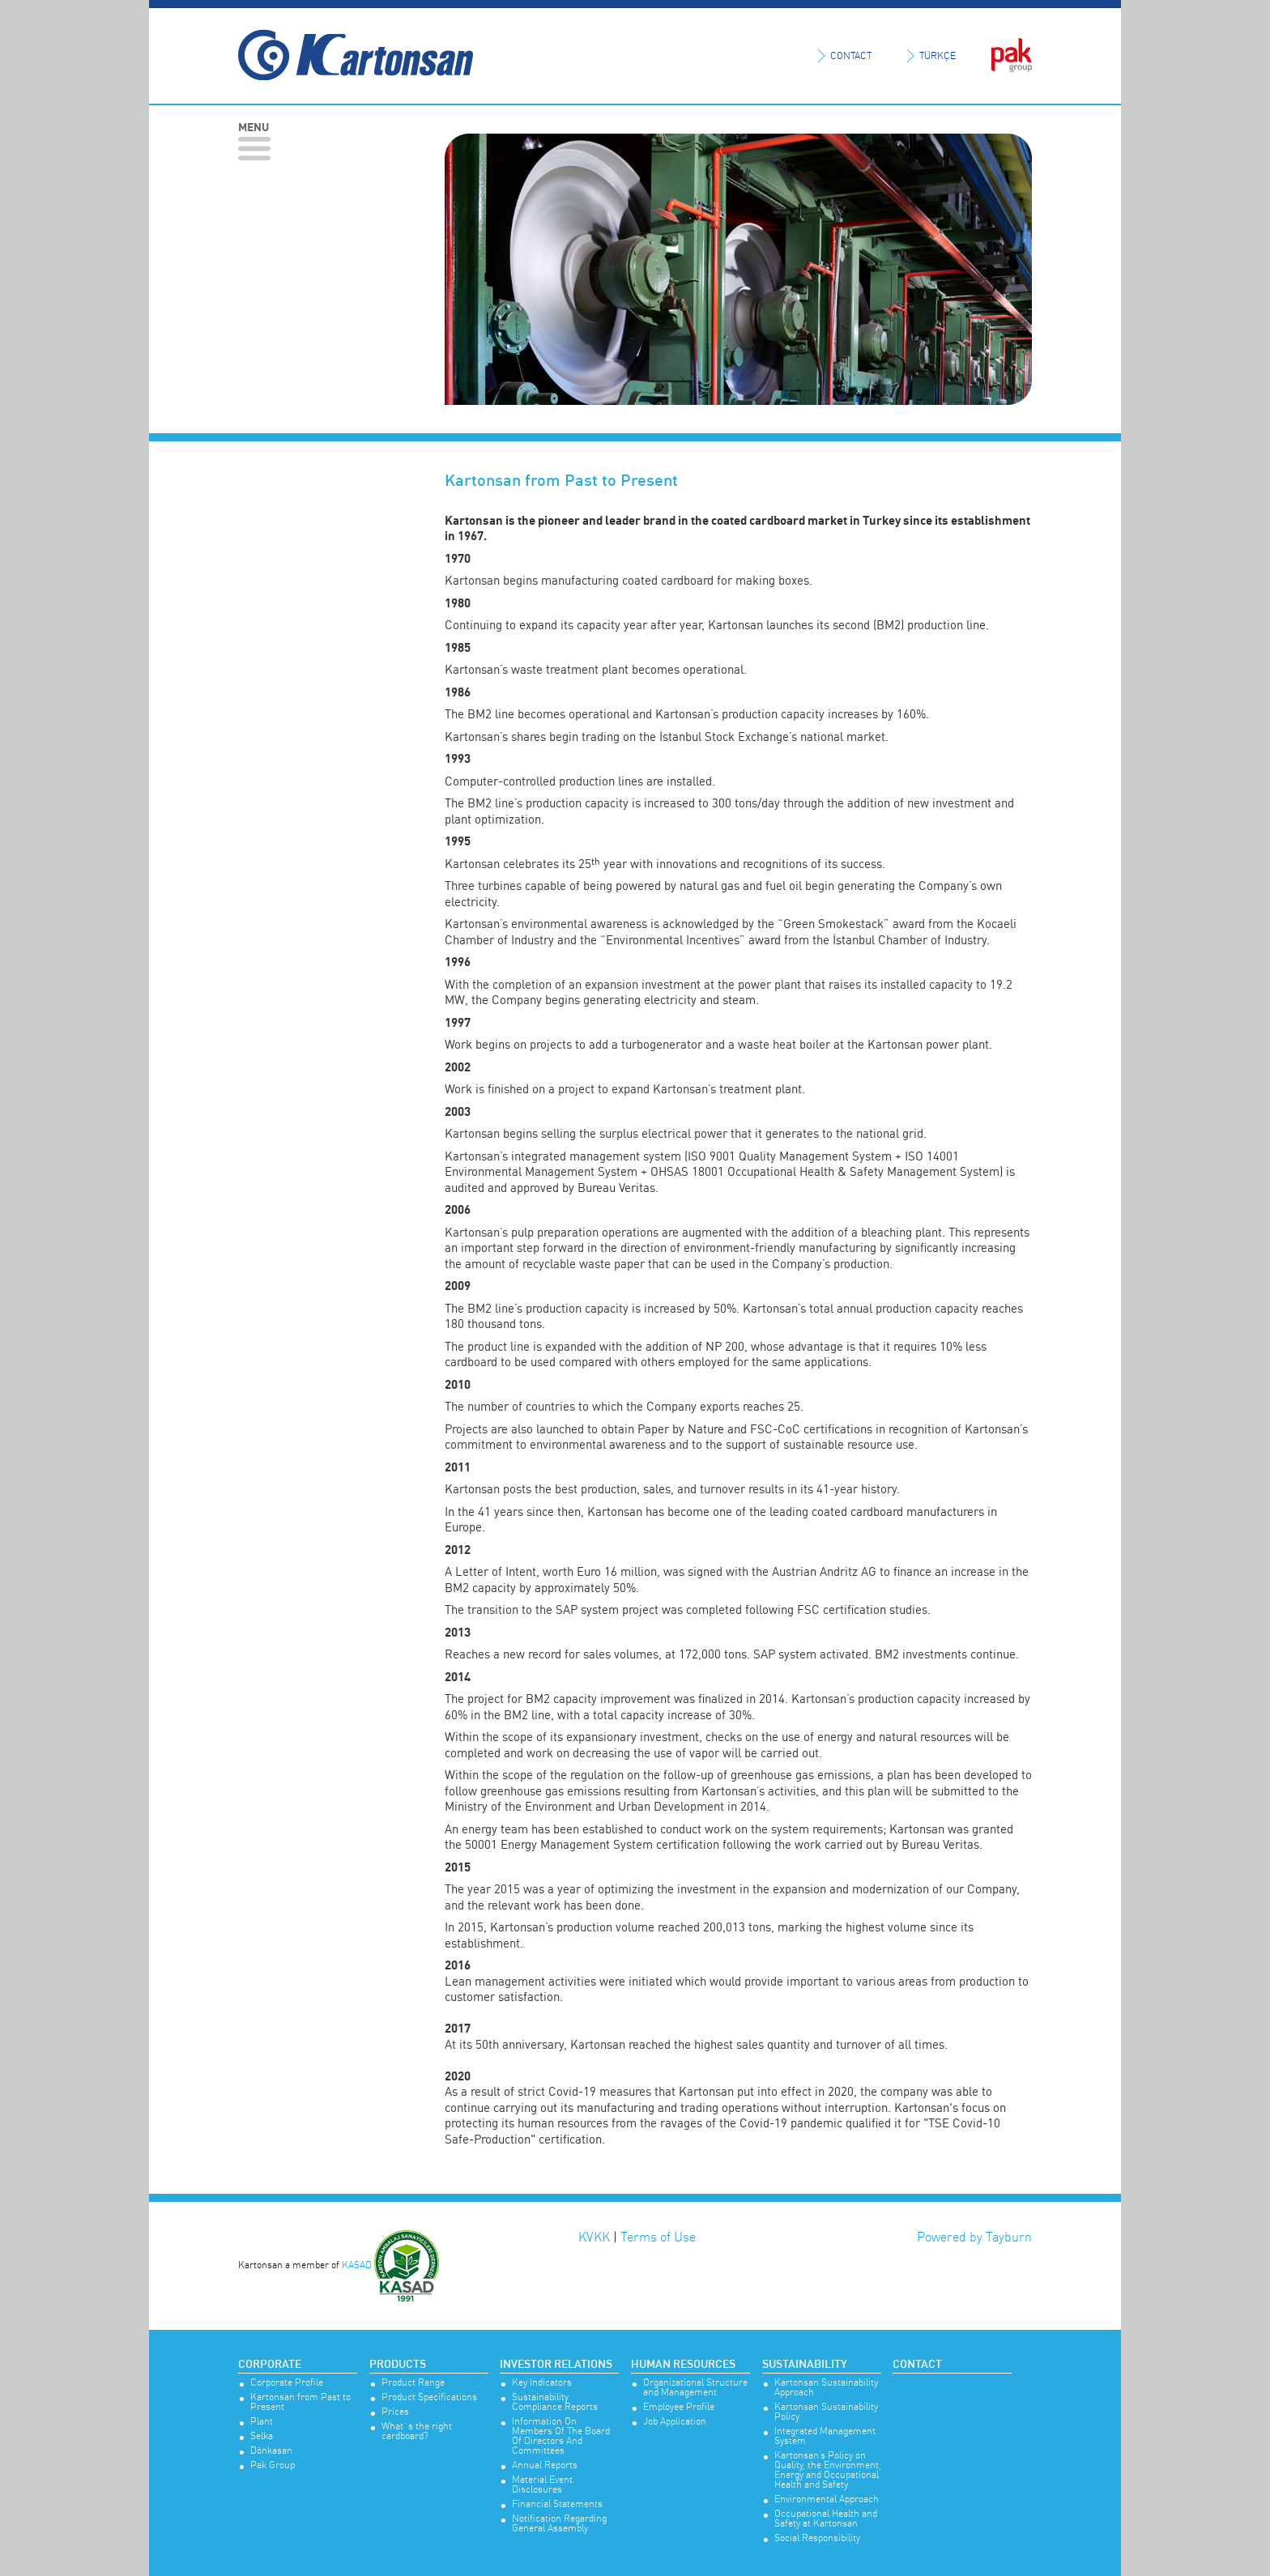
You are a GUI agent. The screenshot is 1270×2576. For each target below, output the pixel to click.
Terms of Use (658, 2237)
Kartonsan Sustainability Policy (826, 2412)
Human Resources (683, 2364)
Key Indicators (542, 2383)
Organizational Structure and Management (695, 2388)
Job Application (674, 2421)
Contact (917, 2364)
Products (397, 2364)
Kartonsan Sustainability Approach (826, 2388)
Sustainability (804, 2364)
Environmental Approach (826, 2499)
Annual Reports (544, 2465)
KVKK (594, 2237)
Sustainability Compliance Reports (555, 2402)
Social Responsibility (817, 2538)
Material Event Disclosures (542, 2485)
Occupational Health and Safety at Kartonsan (825, 2519)
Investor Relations (556, 2364)
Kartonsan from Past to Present (300, 2402)
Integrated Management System (825, 2436)
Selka (261, 2436)
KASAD (357, 2265)
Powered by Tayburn (974, 2237)
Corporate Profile (286, 2383)
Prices (395, 2412)
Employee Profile (678, 2407)
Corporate (269, 2364)
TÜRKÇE (937, 55)
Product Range (413, 2383)
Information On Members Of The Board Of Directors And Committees (561, 2436)
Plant (261, 2421)
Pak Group (272, 2465)
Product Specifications (429, 2397)
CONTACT (851, 55)
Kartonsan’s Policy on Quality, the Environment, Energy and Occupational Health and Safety (827, 2470)
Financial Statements (557, 2504)
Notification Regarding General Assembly (559, 2524)
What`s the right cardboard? (416, 2431)
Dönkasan (271, 2451)
